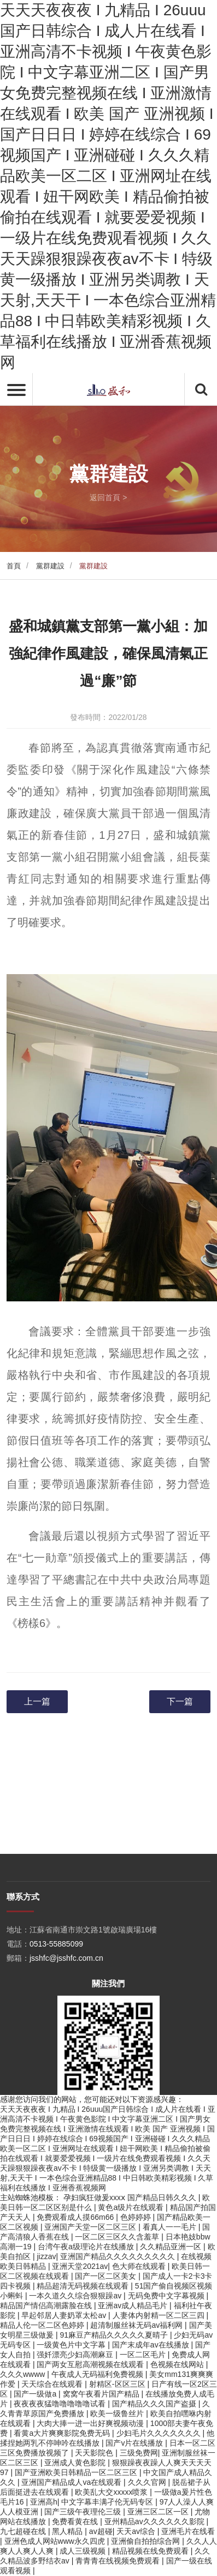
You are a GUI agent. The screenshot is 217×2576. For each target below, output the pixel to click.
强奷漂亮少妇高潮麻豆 (76, 2354)
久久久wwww (23, 2374)
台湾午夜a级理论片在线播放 (87, 2246)
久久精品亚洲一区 (171, 2246)
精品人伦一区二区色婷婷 (43, 2325)
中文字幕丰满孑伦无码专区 (108, 2501)
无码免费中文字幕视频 (167, 2295)
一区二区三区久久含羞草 (118, 2236)
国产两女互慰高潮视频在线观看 (91, 2364)
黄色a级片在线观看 (132, 2207)
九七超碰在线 (24, 2531)
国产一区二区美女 (106, 2276)
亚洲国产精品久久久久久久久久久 (118, 2256)
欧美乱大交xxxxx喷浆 (112, 2492)
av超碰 (101, 2531)
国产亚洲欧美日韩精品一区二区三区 (77, 2472)
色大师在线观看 (140, 2266)
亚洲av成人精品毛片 (133, 2305)
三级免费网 (139, 2452)
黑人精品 (68, 2531)
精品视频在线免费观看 (151, 2551)
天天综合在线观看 (53, 2384)
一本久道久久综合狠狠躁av (76, 2295)
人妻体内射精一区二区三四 (160, 2315)
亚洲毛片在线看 (188, 2531)
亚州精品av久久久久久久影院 (155, 2521)
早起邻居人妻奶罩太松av (64, 2315)
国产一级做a (36, 2393)
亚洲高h (43, 2501)
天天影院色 (95, 2452)
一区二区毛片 (144, 2354)
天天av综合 (136, 2531)
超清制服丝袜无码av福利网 (137, 2325)
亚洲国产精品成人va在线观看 (72, 2482)
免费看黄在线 (76, 2521)
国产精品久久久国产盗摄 (155, 2403)
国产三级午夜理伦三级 (83, 2511)
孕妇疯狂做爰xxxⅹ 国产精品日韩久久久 (130, 2197)
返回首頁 (105, 497)
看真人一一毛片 (170, 2227)
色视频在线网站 (178, 2364)
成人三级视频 (84, 2551)
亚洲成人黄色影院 (76, 2462)
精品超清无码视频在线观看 (84, 2285)
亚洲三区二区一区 (159, 2511)
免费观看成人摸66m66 (76, 2217)
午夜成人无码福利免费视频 (98, 2374)
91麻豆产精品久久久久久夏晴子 (114, 2335)
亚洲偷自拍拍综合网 (146, 2541)
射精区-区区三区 (118, 2384)
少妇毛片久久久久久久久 (159, 2433)
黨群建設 (50, 566)
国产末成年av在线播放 (151, 2344)
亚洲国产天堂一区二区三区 (91, 2227)
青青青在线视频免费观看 (118, 2560)
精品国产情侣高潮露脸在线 (47, 2305)
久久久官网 (148, 2482)
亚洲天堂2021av (80, 2266)
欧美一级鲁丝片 (118, 2413)
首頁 (14, 566)
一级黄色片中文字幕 (72, 2344)
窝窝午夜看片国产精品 (102, 2393)
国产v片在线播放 (135, 2443)
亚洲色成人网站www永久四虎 (55, 2541)
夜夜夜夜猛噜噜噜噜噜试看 (61, 2403)
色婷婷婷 (136, 2217)
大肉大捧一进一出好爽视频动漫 (91, 2423)
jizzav (46, 2256)
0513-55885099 (56, 2087)
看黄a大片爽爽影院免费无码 (63, 2433)
